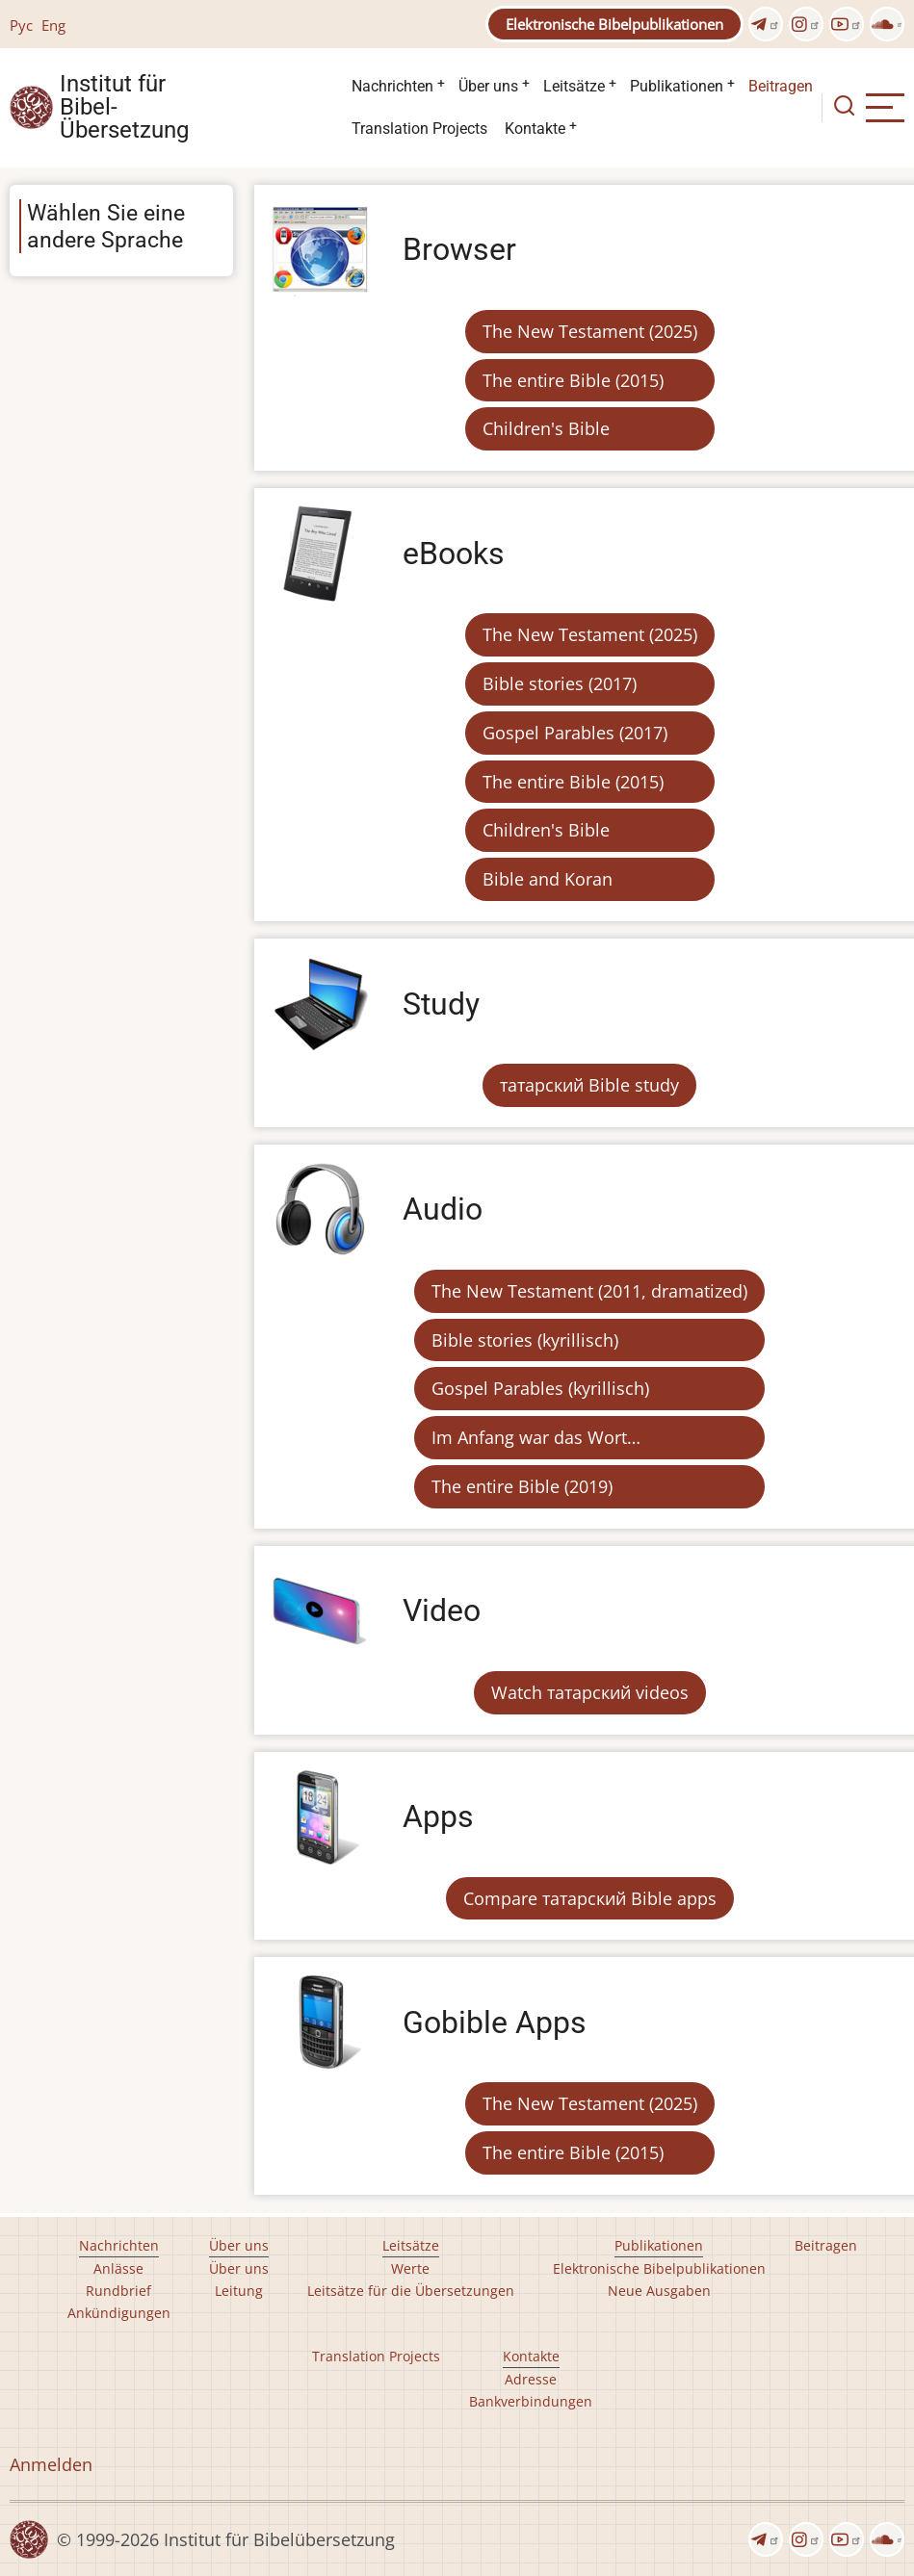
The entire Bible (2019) (522, 1486)
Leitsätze (574, 86)
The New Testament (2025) (590, 331)
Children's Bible (546, 428)
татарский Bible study (589, 1084)
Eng (53, 25)
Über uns (488, 86)
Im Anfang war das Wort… (535, 1437)
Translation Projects (419, 128)
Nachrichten (392, 86)
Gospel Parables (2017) (575, 732)
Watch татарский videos (590, 1692)
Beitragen (780, 86)
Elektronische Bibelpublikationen (614, 24)
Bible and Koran (548, 878)
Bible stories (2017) (560, 683)
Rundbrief (118, 2290)
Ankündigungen (118, 2313)
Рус (21, 25)
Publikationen (676, 86)
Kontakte (535, 128)
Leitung (239, 2290)
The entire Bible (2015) (573, 380)
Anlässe (118, 2268)
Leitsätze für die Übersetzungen (410, 2290)
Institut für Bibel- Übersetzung (124, 107)
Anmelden (51, 2464)
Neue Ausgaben (659, 2290)
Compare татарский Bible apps (590, 1898)
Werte (410, 2268)
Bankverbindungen (530, 2401)
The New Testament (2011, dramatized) (589, 1290)
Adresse (531, 2379)
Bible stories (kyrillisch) (524, 1340)
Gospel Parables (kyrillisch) (540, 1388)
